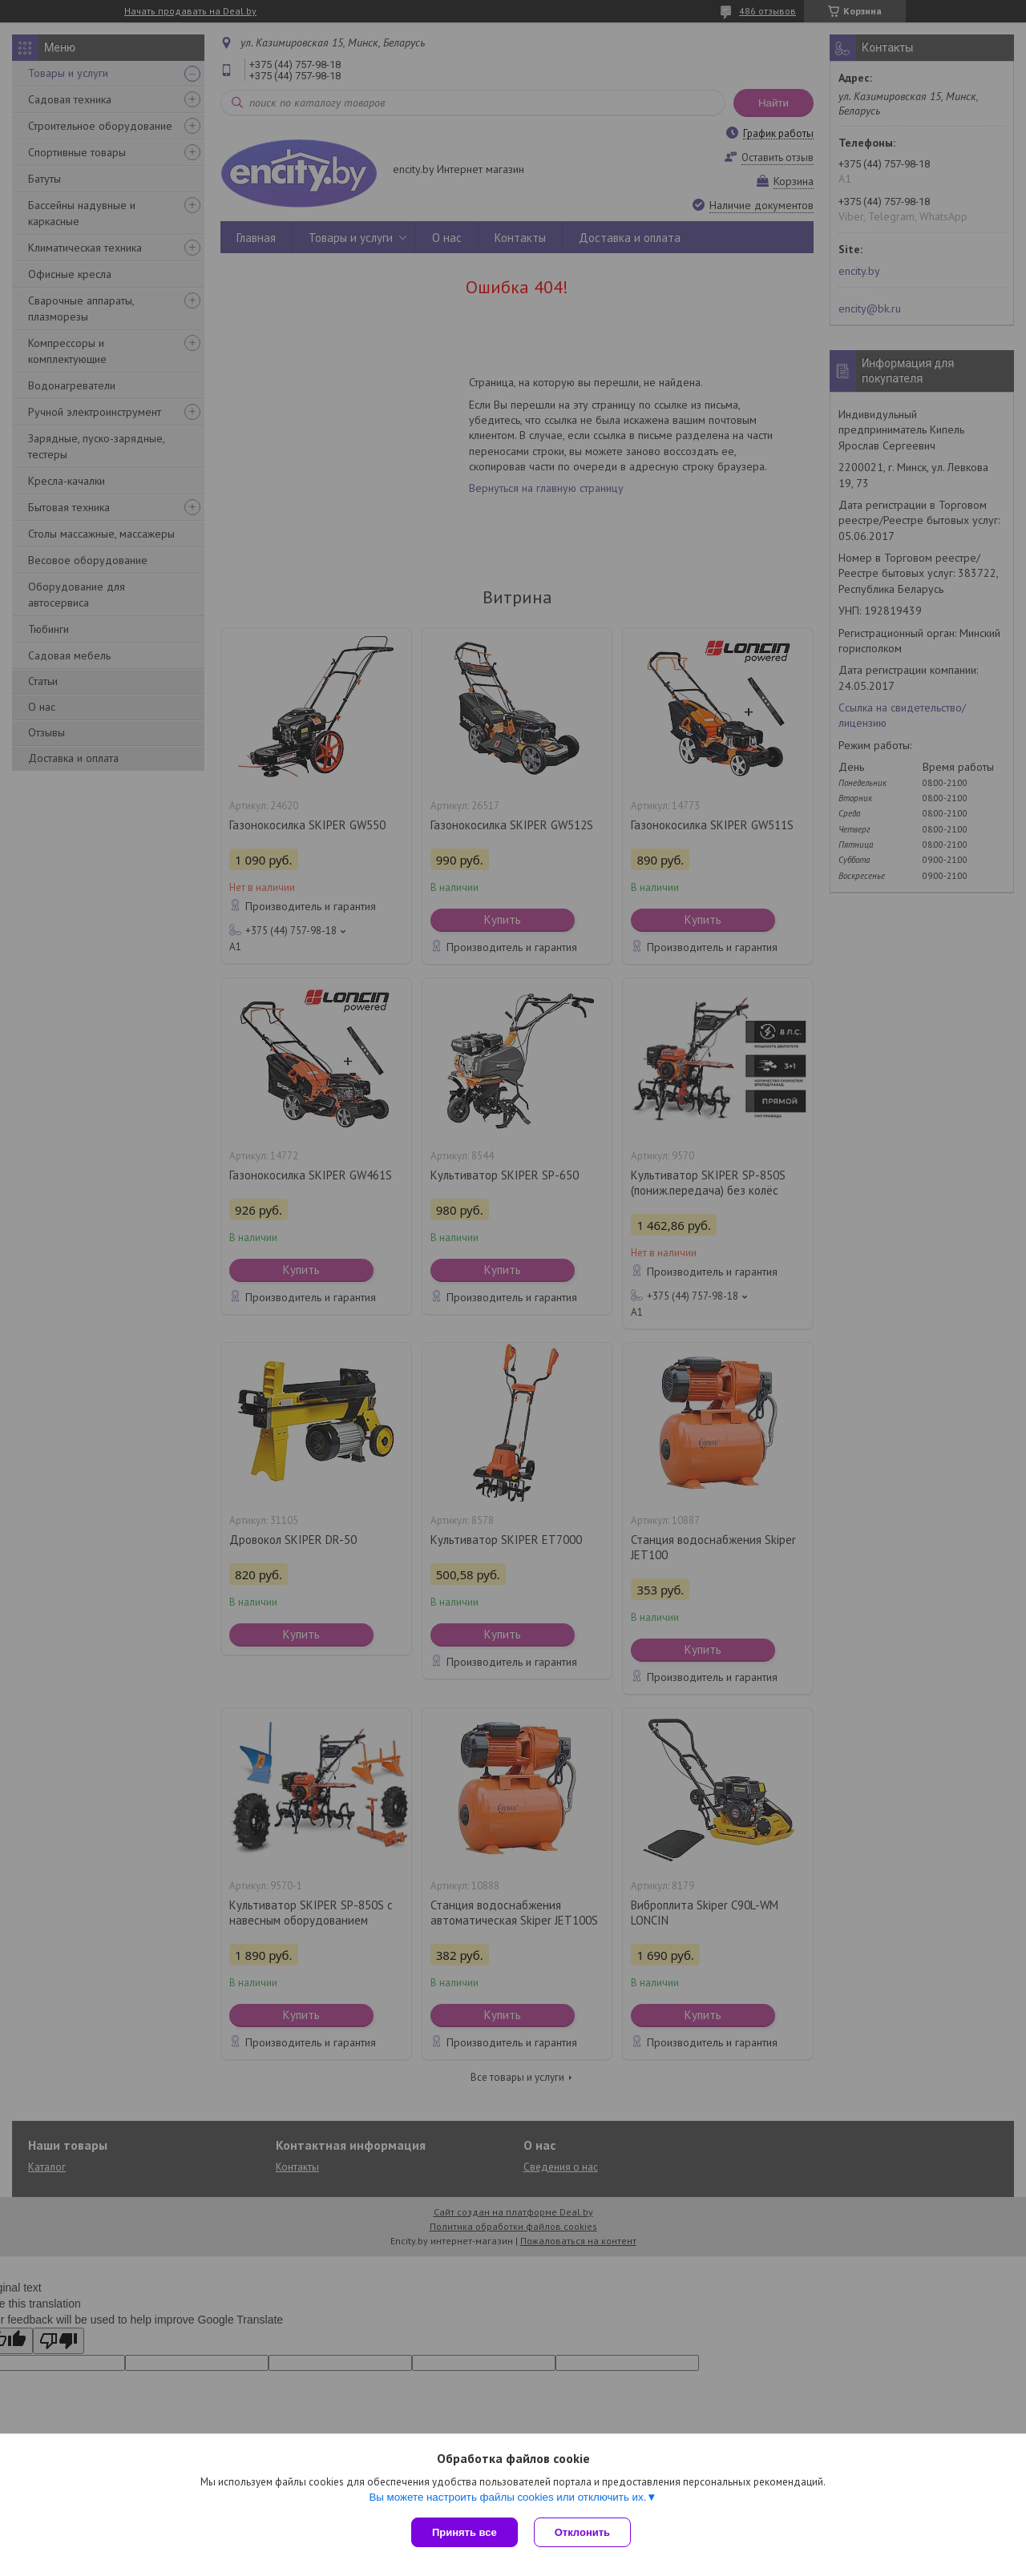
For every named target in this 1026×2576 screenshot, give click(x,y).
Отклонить (582, 2532)
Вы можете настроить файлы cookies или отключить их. (507, 2497)
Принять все (464, 2532)
